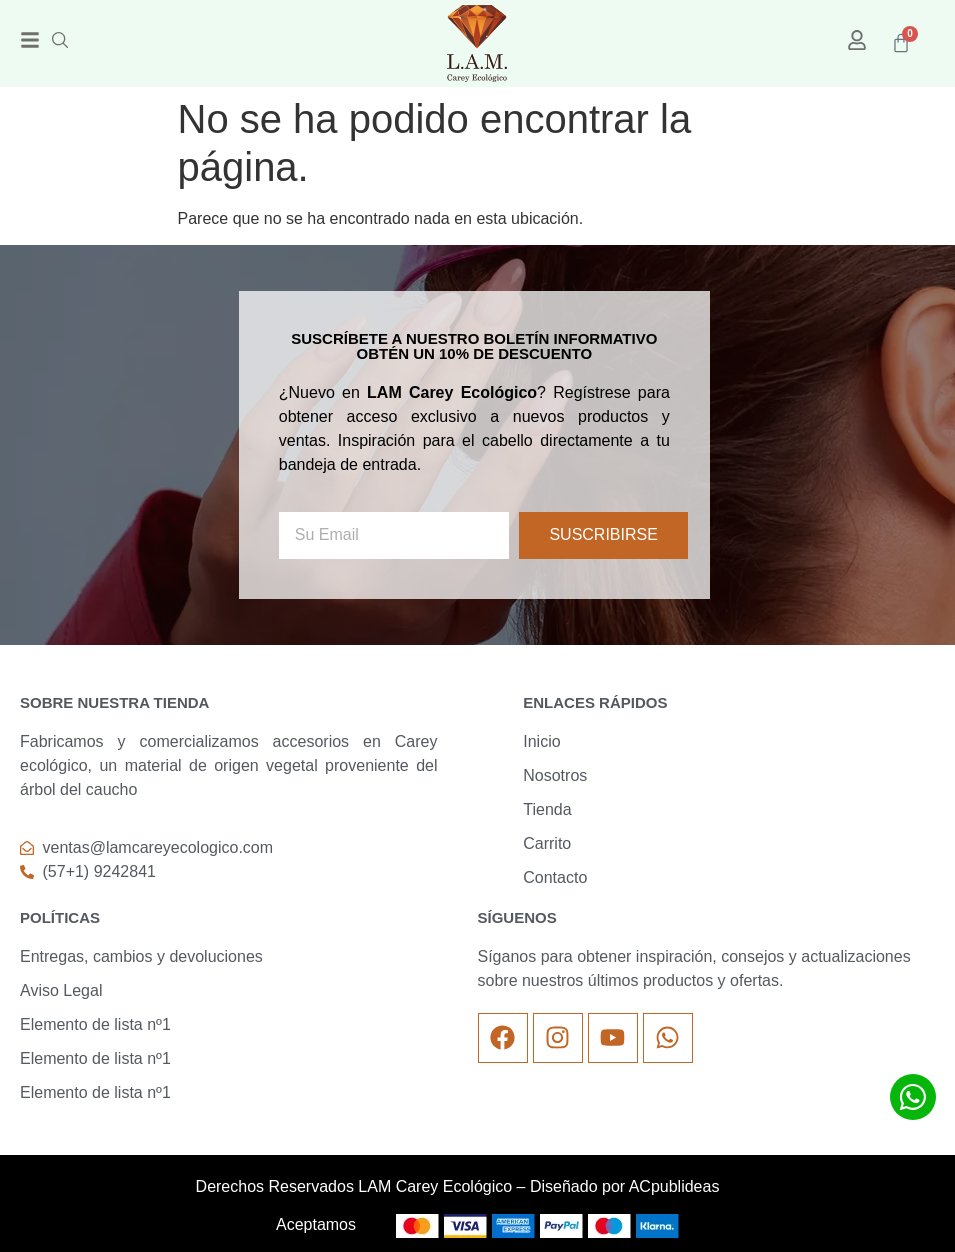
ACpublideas (674, 1186)
